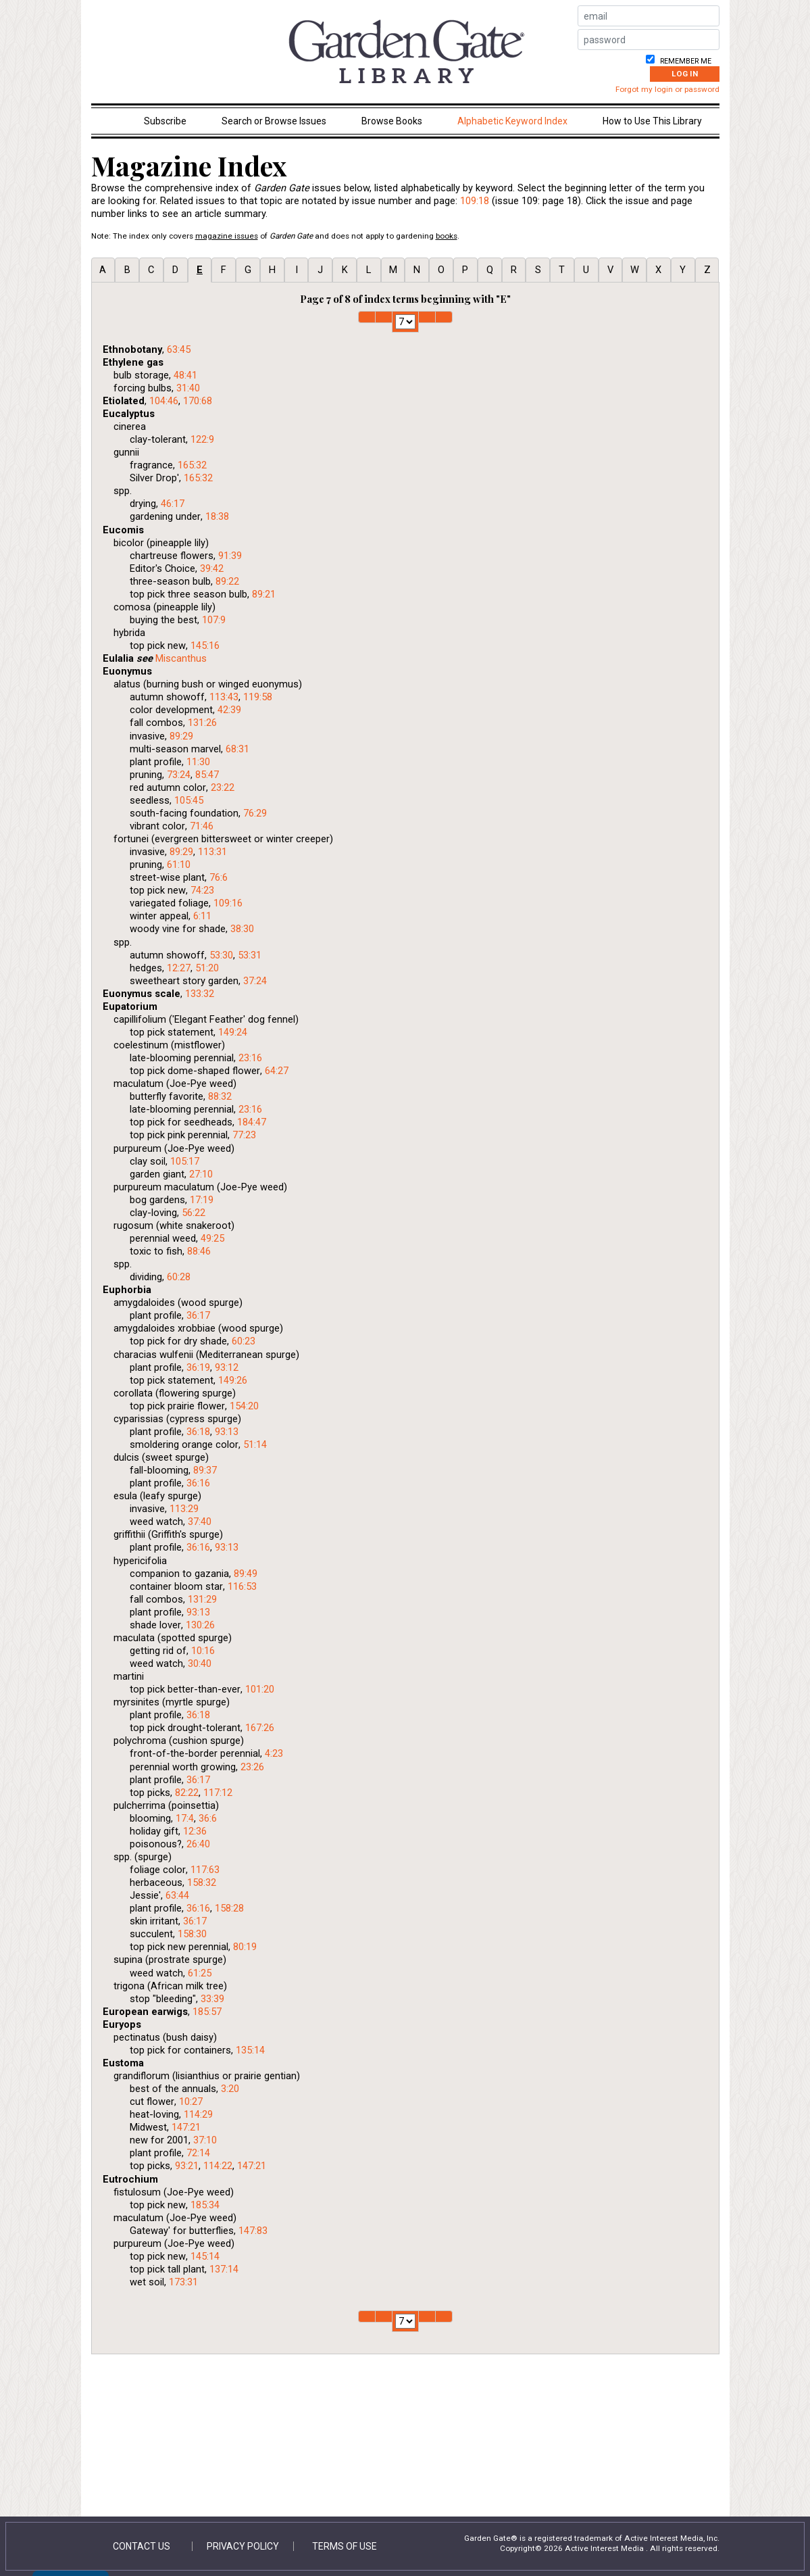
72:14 (198, 2153)
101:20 (259, 1689)
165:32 (192, 465)
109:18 (474, 201)
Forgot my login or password (667, 89)
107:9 (214, 620)
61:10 (179, 864)
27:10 (201, 1174)
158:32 (201, 1882)
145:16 (205, 645)
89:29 (181, 736)
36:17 (198, 1315)
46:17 (172, 503)
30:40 (199, 1663)
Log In (685, 73)
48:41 (185, 375)
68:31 (237, 749)
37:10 (205, 2140)
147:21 (186, 2127)
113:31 (212, 852)
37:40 (199, 1521)
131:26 (202, 722)
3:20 (230, 2089)
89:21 (264, 594)
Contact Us (141, 2546)
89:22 (227, 581)
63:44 (177, 1895)
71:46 (201, 826)
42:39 (229, 710)
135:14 (250, 2050)
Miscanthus (181, 658)
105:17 (184, 1161)
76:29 (255, 813)
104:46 (163, 401)
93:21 (187, 2166)
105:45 (188, 800)
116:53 (242, 1586)
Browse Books (391, 121)
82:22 (187, 1793)
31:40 (188, 388)
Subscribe (165, 121)
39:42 (212, 568)
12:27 (179, 968)
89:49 (245, 1574)
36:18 (198, 1432)
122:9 (202, 439)
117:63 (205, 1870)
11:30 (198, 762)
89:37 (205, 1470)
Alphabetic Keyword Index (512, 121)
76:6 (218, 877)
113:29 (184, 1509)
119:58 (257, 697)
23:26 (252, 1767)
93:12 (226, 1367)
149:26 (232, 1380)
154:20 (244, 1406)
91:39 (230, 556)
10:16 (203, 1651)
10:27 (191, 2101)
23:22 (222, 787)
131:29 (202, 1599)
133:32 (199, 994)
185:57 (207, 2012)
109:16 (228, 903)
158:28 (229, 1908)
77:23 (244, 1135)
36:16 (198, 1483)
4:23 (274, 1753)
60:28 (179, 1277)
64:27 (276, 1071)
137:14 (223, 2269)
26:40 (198, 1844)
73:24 (179, 775)
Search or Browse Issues (274, 121)
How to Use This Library (652, 121)
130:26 (200, 1625)
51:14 (255, 1444)
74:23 (202, 890)
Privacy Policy (243, 2546)
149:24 (232, 1032)
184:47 (251, 1122)
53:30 (221, 955)
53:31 (249, 955)
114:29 (198, 2114)
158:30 (192, 1934)
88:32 (220, 1096)
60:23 (243, 1341)
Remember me (684, 61)
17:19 (201, 1200)
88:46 (199, 1251)
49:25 (212, 1238)
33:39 (212, 1999)
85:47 (207, 775)
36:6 (208, 1818)
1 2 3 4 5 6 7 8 (405, 321)
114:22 (217, 2166)
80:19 (245, 1947)
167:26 (259, 1728)
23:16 (250, 1058)
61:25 (199, 1973)
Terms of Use (344, 2546)
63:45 (179, 349)
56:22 (193, 1213)
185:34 (205, 2205)
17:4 (185, 1818)
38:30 (242, 929)
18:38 (217, 516)
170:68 (197, 401)
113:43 (223, 697)
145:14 (205, 2256)
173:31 (183, 2282)
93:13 (226, 1432)
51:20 (207, 968)
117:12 (217, 1793)
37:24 (255, 981)
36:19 (198, 1367)
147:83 (253, 2231)
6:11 (202, 916)
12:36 (195, 1831)
